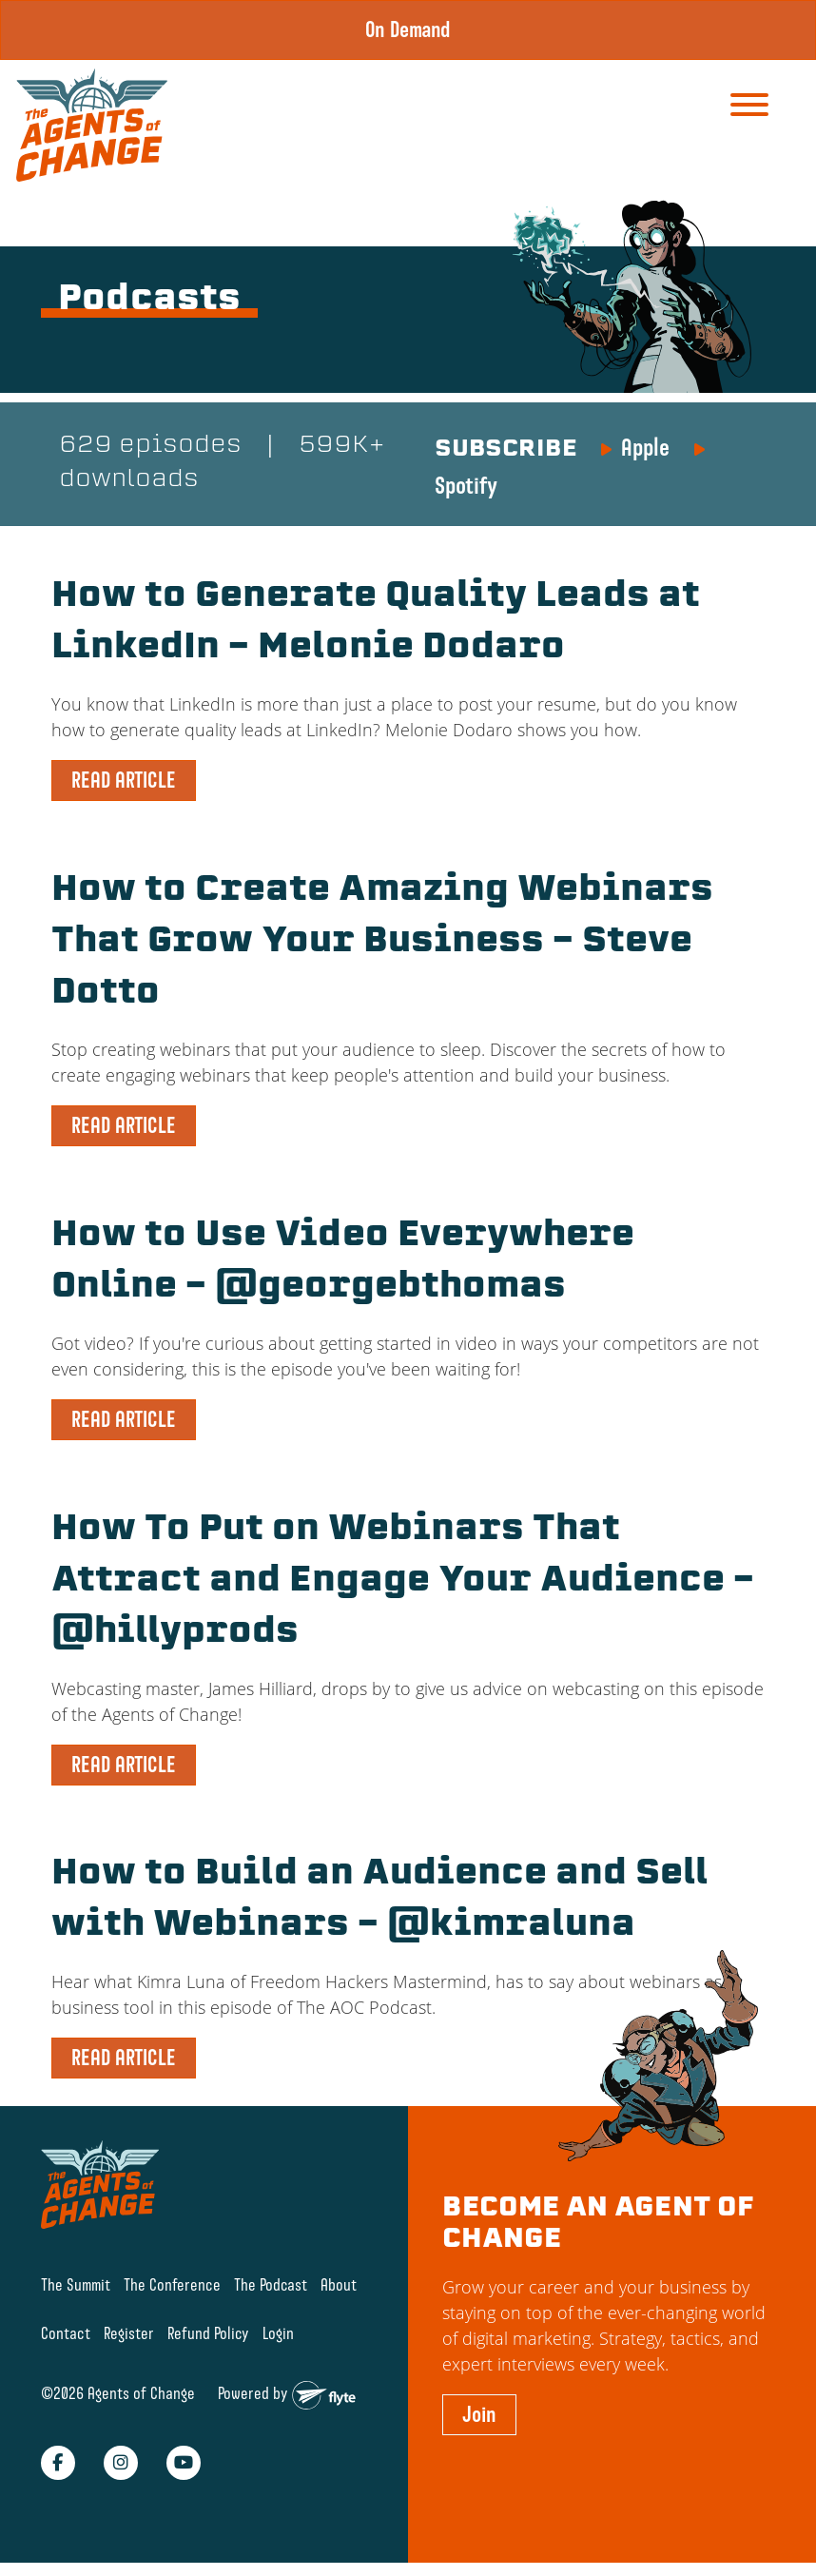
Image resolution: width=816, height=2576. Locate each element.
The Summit (75, 2284)
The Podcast (270, 2284)
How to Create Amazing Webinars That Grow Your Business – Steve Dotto (382, 942)
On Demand (408, 29)
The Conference (172, 2284)
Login (278, 2333)
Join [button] (479, 2414)
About (339, 2284)
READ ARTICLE (123, 780)
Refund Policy (208, 2333)
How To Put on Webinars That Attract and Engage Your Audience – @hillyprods (402, 1581)
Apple (645, 447)
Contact (65, 2333)
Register (129, 2333)
